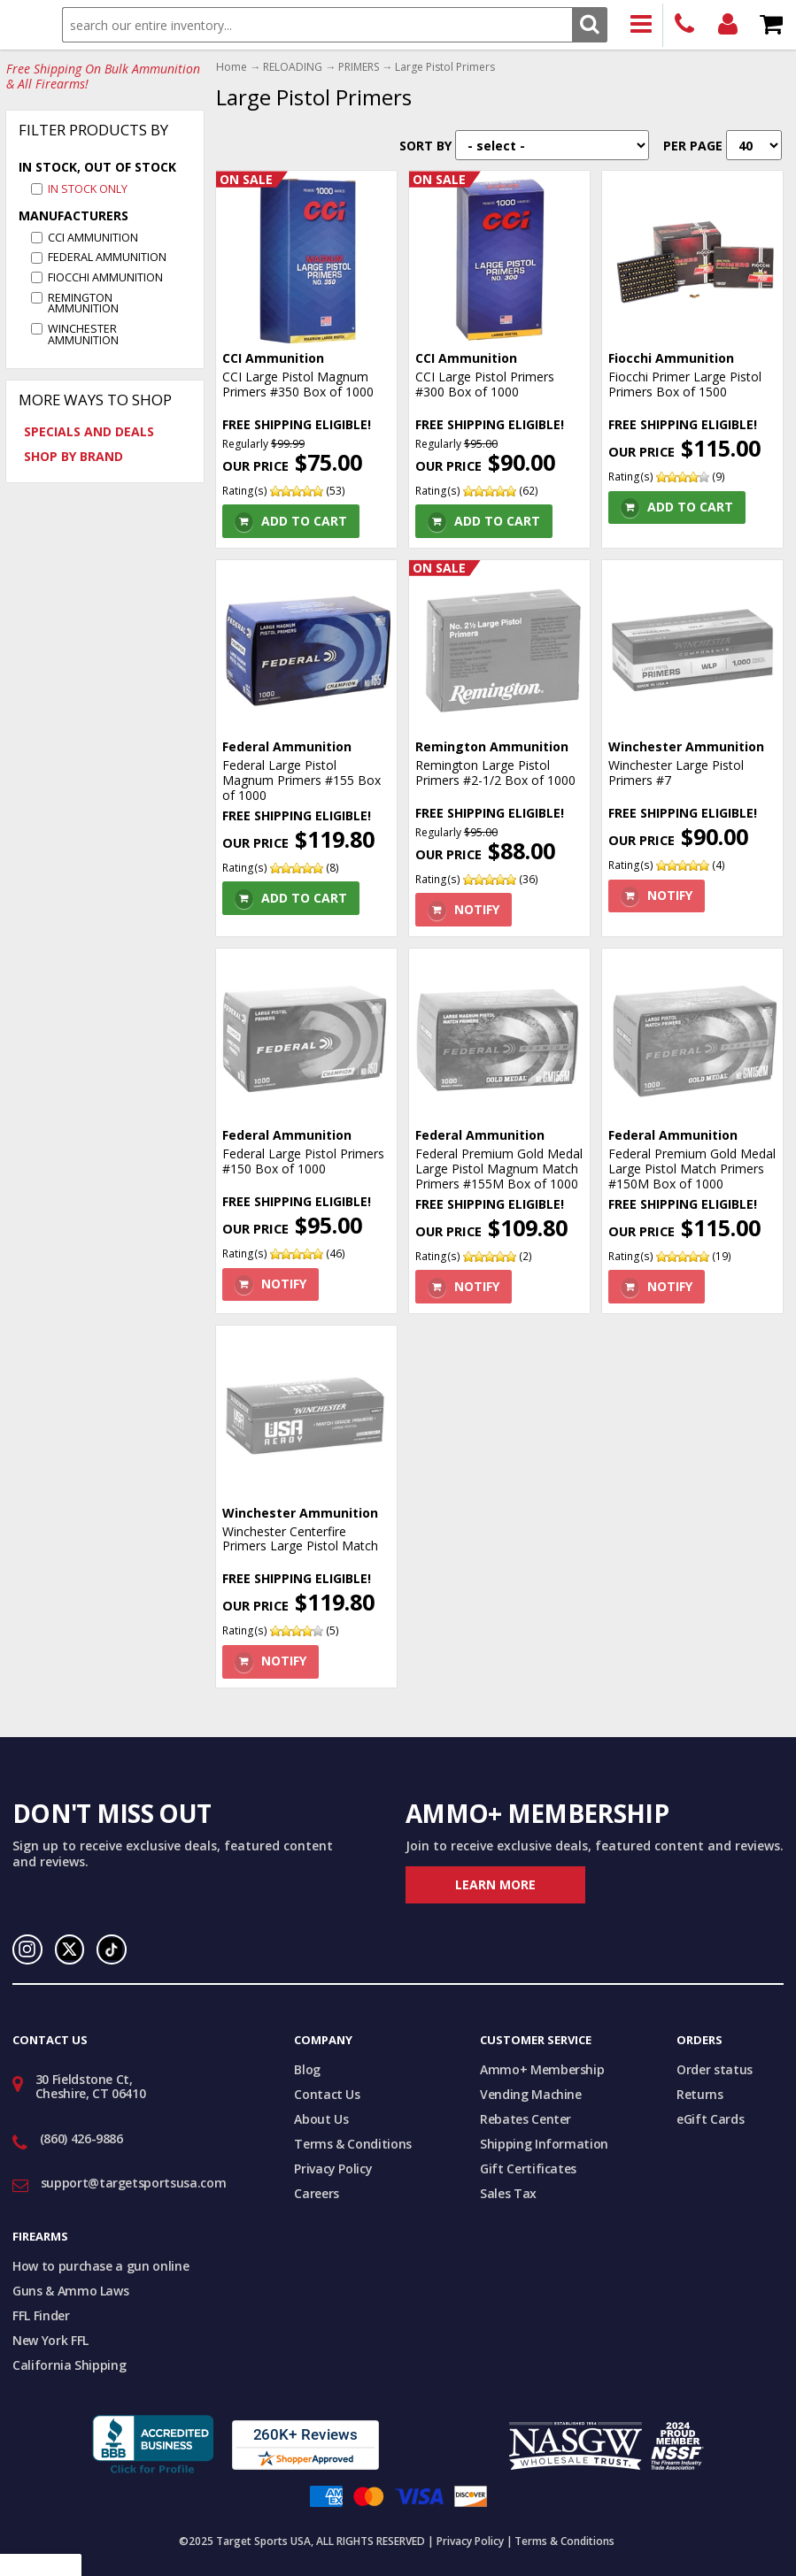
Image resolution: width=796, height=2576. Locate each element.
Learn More (495, 1884)
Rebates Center (525, 2119)
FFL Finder (41, 2315)
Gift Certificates (528, 2168)
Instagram (27, 1949)
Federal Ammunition (107, 257)
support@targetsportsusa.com (134, 2182)
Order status (714, 2069)
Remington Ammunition (83, 303)
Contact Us (327, 2094)
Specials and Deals (89, 431)
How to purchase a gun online (100, 2265)
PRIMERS (358, 67)
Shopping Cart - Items (771, 25)
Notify (476, 909)
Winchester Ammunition (83, 334)
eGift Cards (710, 2119)
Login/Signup (728, 25)
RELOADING (292, 67)
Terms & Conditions (353, 2143)
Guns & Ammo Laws (70, 2290)
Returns (699, 2094)
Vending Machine (531, 2094)
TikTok (112, 1949)
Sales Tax (508, 2193)
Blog (307, 2069)
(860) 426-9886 (685, 25)
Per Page (693, 145)
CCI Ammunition (93, 237)
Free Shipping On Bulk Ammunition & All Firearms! (103, 77)
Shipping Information (544, 2143)
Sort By (425, 145)
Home (231, 67)
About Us (321, 2119)
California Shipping (69, 2365)
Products (641, 25)
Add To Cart (304, 520)
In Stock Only (88, 188)
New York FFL (50, 2340)
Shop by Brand (73, 456)
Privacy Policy (333, 2168)
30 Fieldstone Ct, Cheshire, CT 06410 (90, 2087)
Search (589, 24)
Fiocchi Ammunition (105, 277)
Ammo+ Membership (542, 2069)
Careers (316, 2193)
